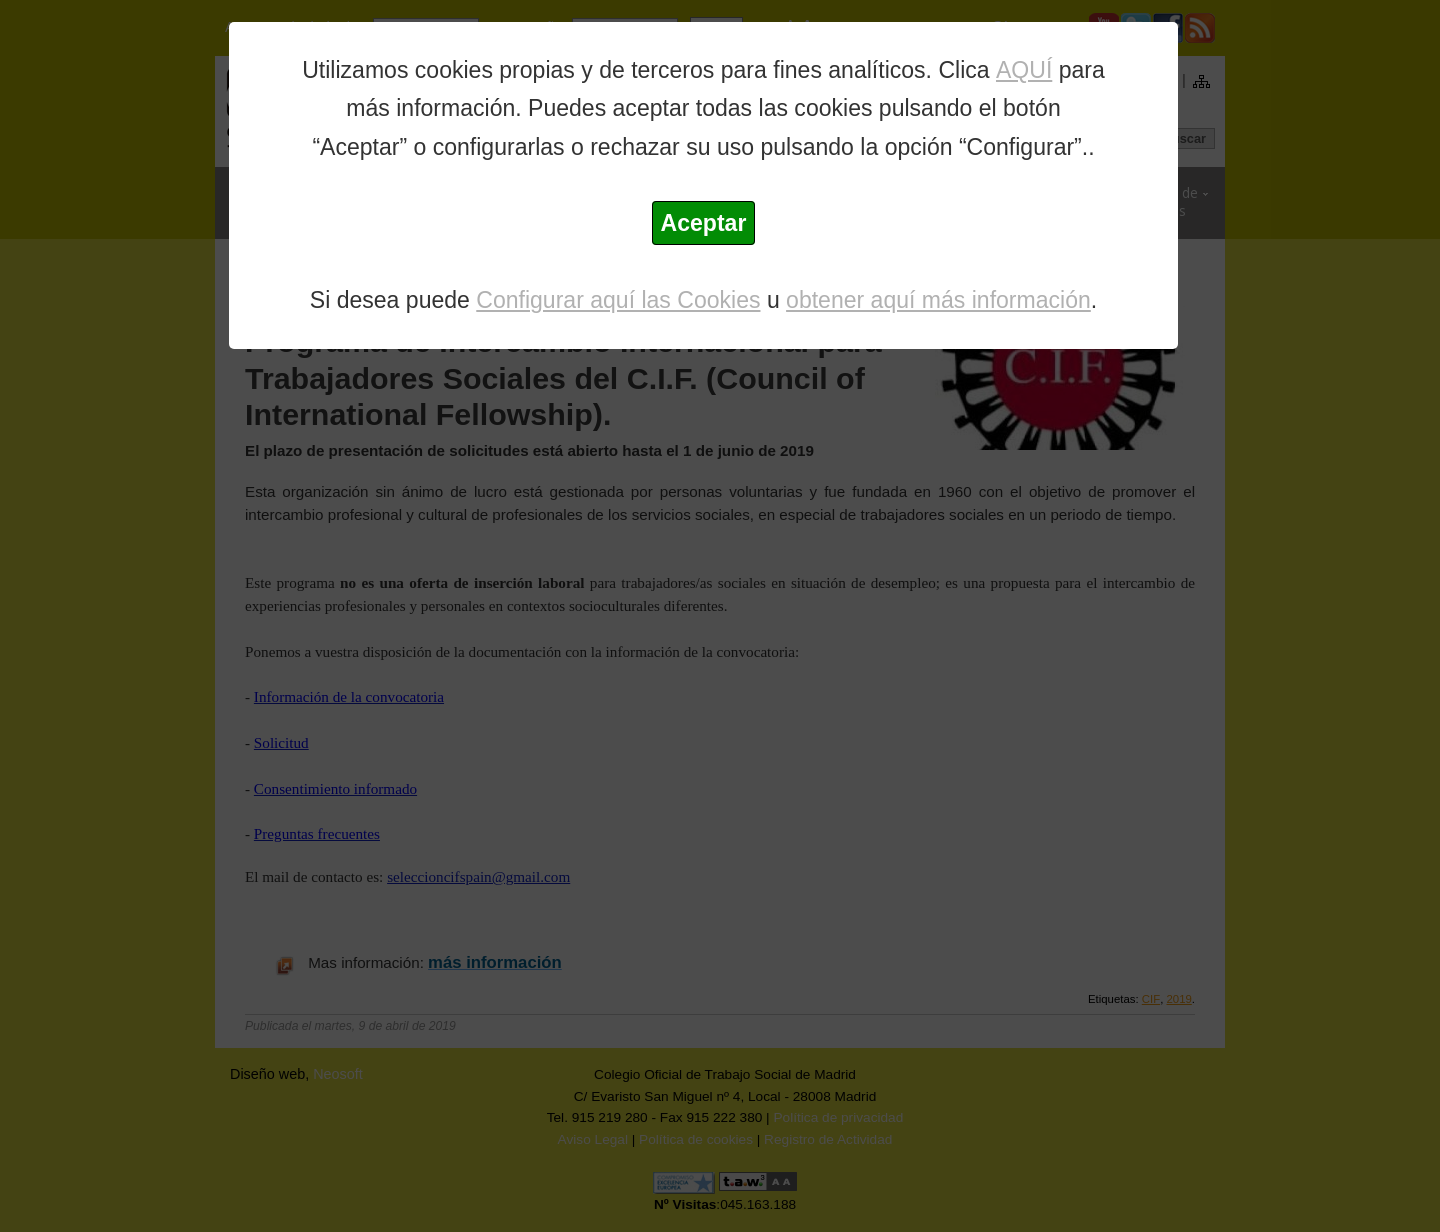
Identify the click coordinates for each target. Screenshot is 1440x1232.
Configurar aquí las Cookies (618, 300)
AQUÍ (1024, 70)
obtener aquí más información (938, 300)
